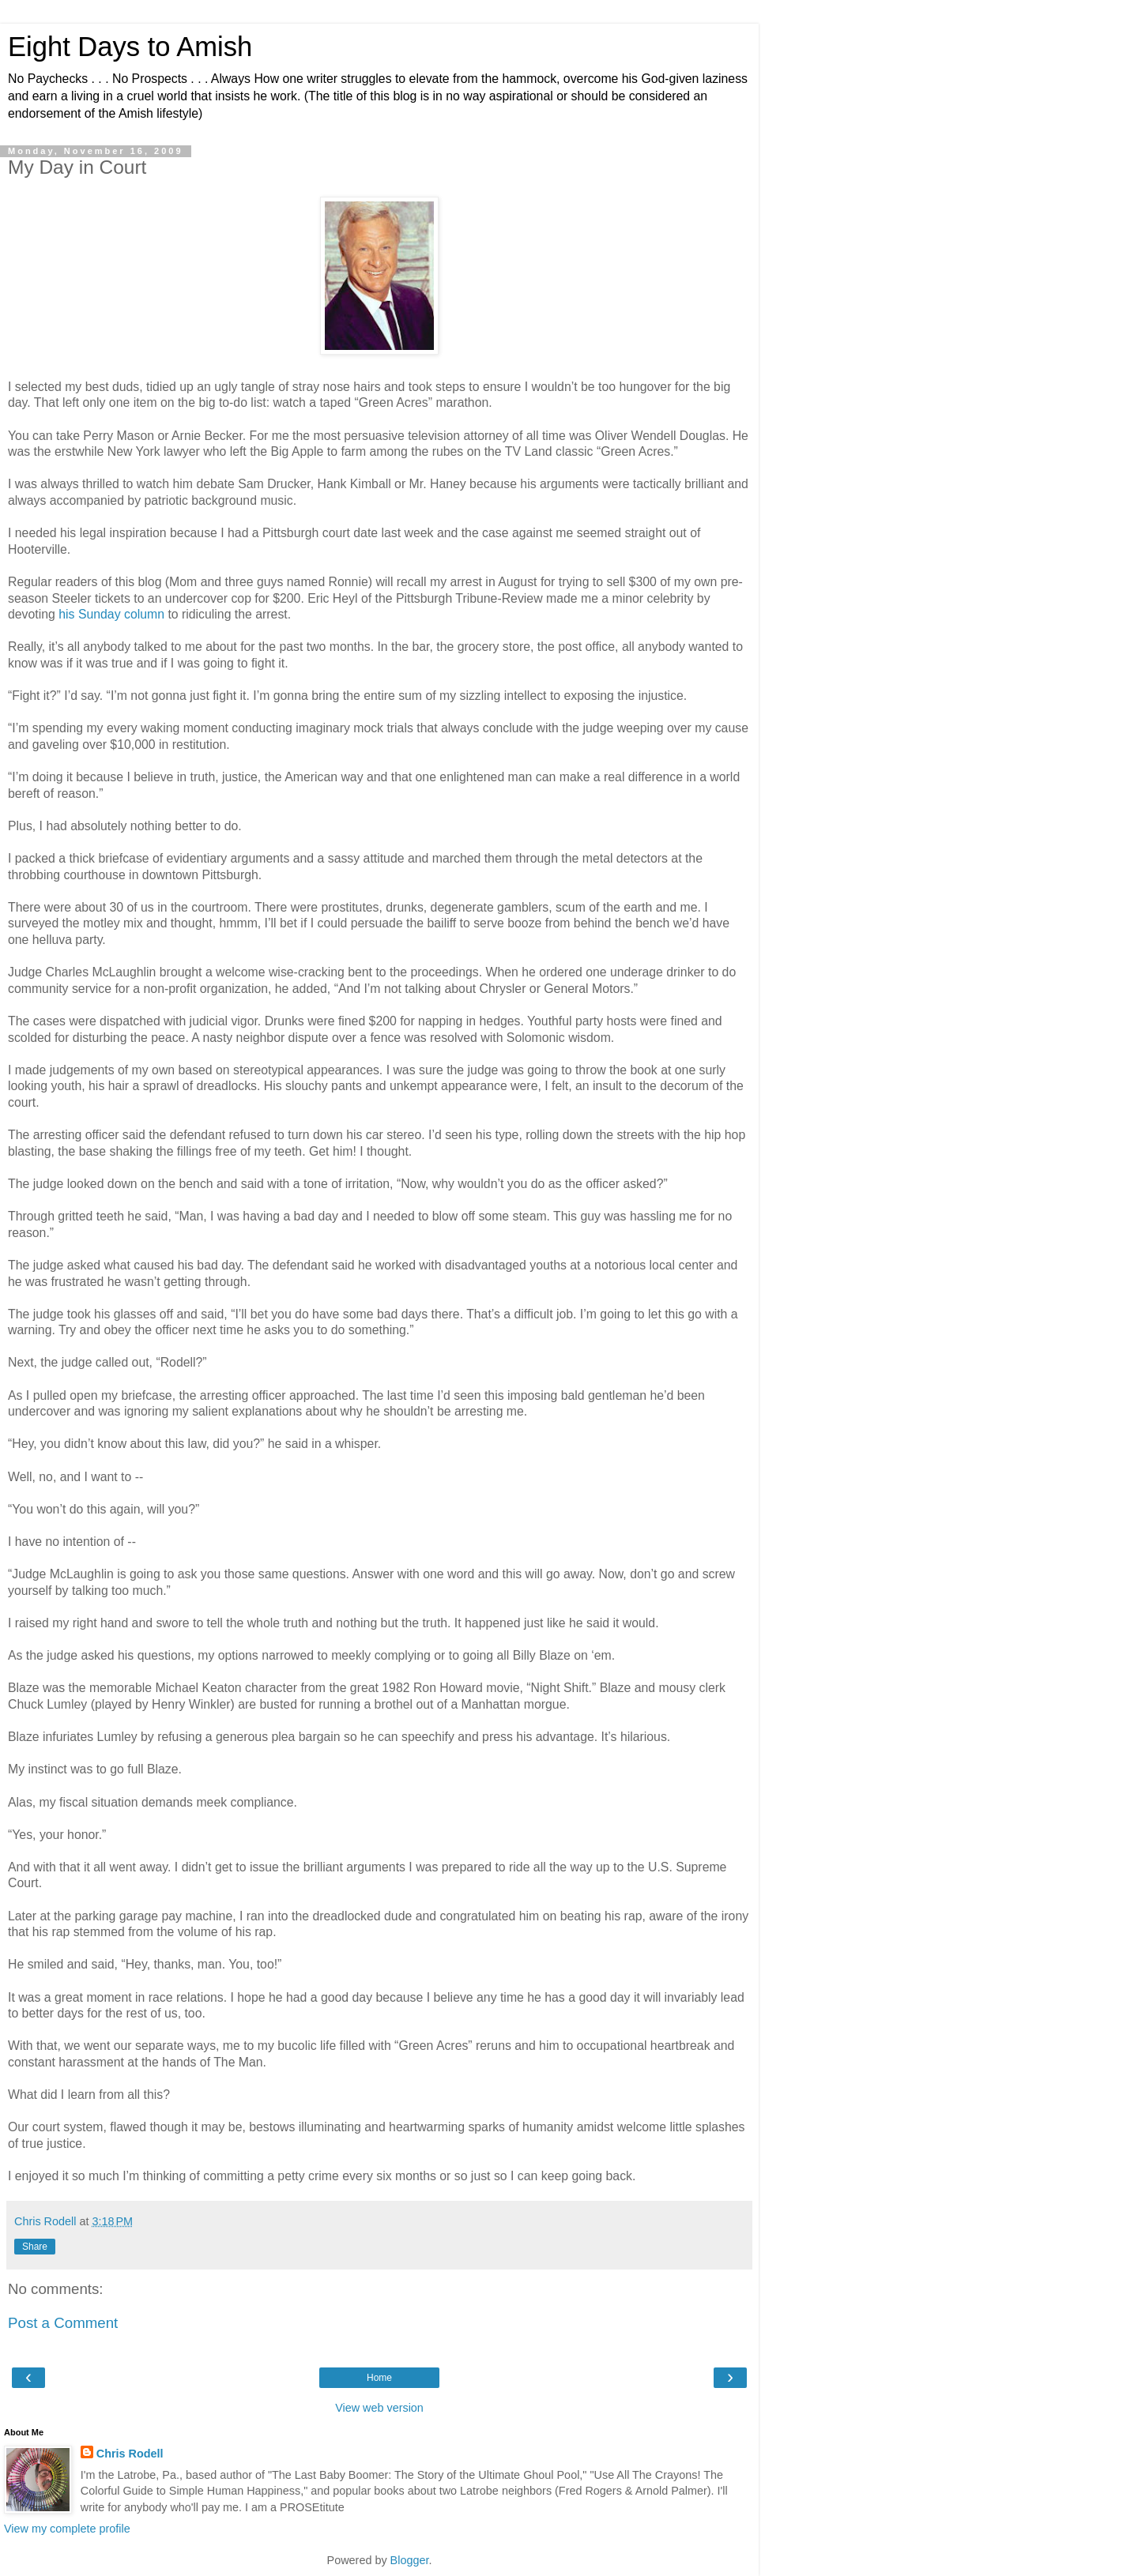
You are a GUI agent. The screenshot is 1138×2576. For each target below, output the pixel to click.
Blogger (409, 2560)
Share (34, 2246)
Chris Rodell (130, 2453)
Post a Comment (63, 2323)
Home (379, 2377)
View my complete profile (67, 2528)
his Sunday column (111, 614)
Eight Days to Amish (130, 47)
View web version (379, 2407)
